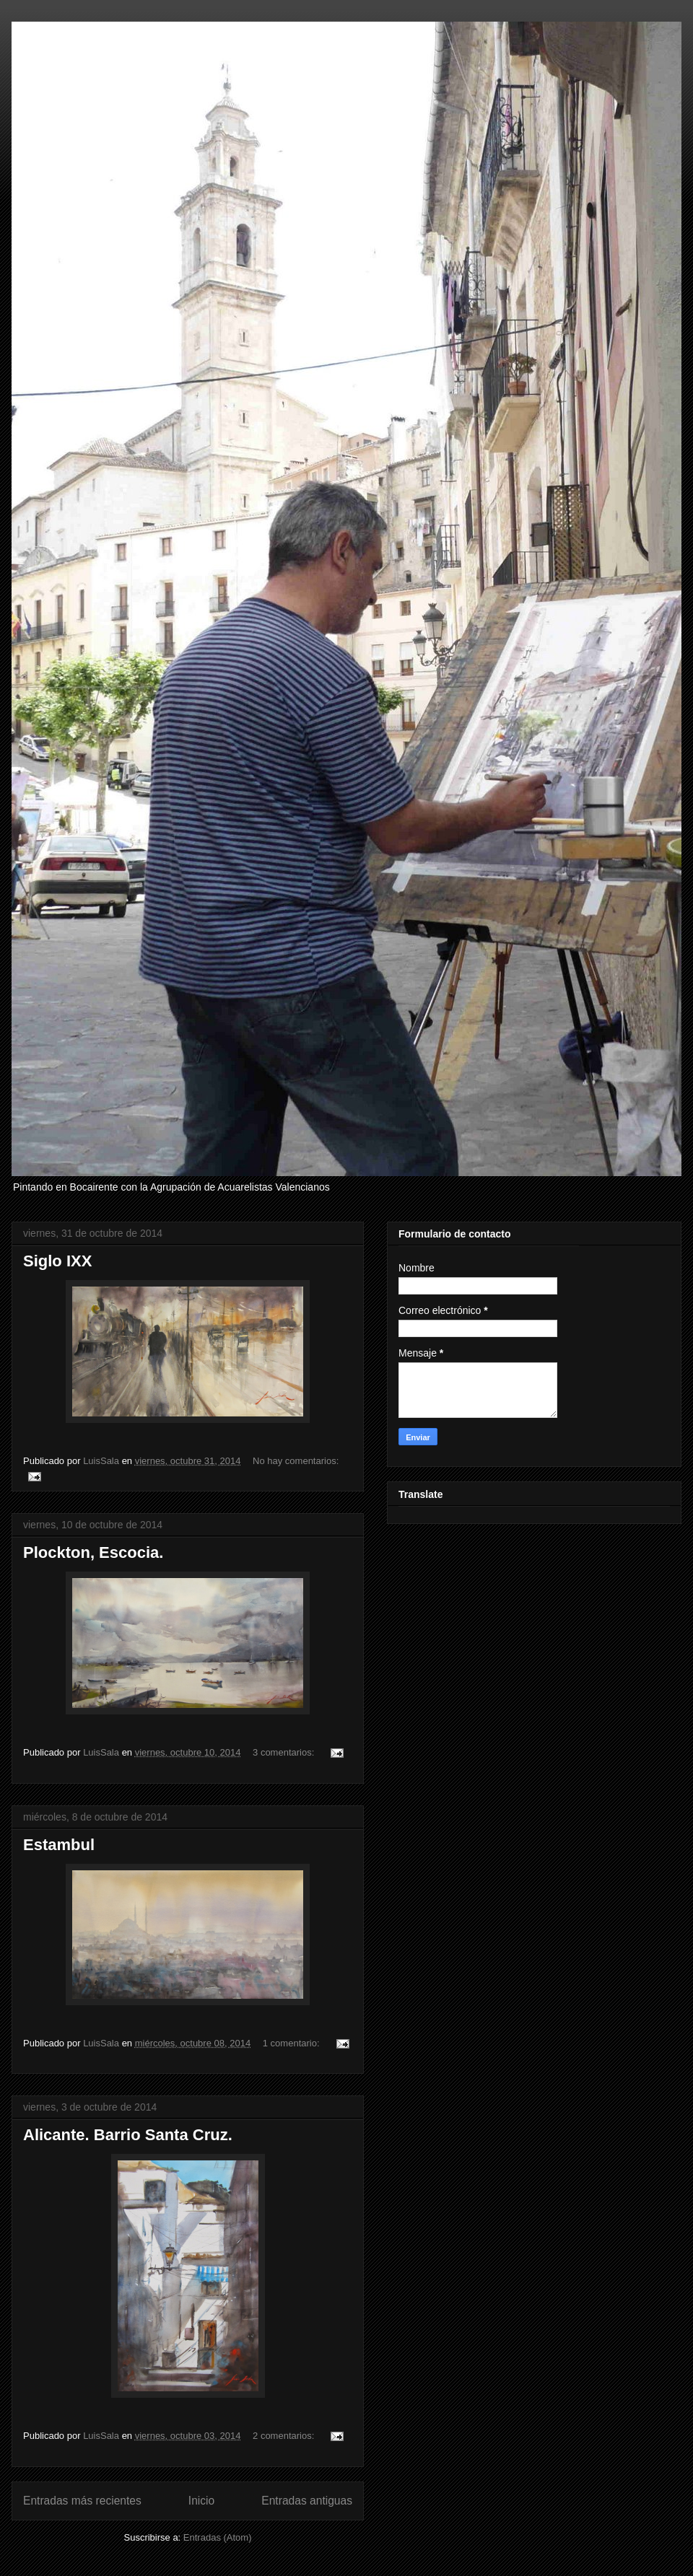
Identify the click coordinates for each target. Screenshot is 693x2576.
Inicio (201, 2500)
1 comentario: (292, 2043)
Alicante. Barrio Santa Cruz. (127, 2135)
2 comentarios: (285, 2435)
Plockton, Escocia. (93, 1552)
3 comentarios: (285, 1752)
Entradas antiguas (306, 2500)
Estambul (59, 1845)
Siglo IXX (57, 1261)
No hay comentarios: (296, 1460)
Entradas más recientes (82, 2500)
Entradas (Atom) (217, 2537)
